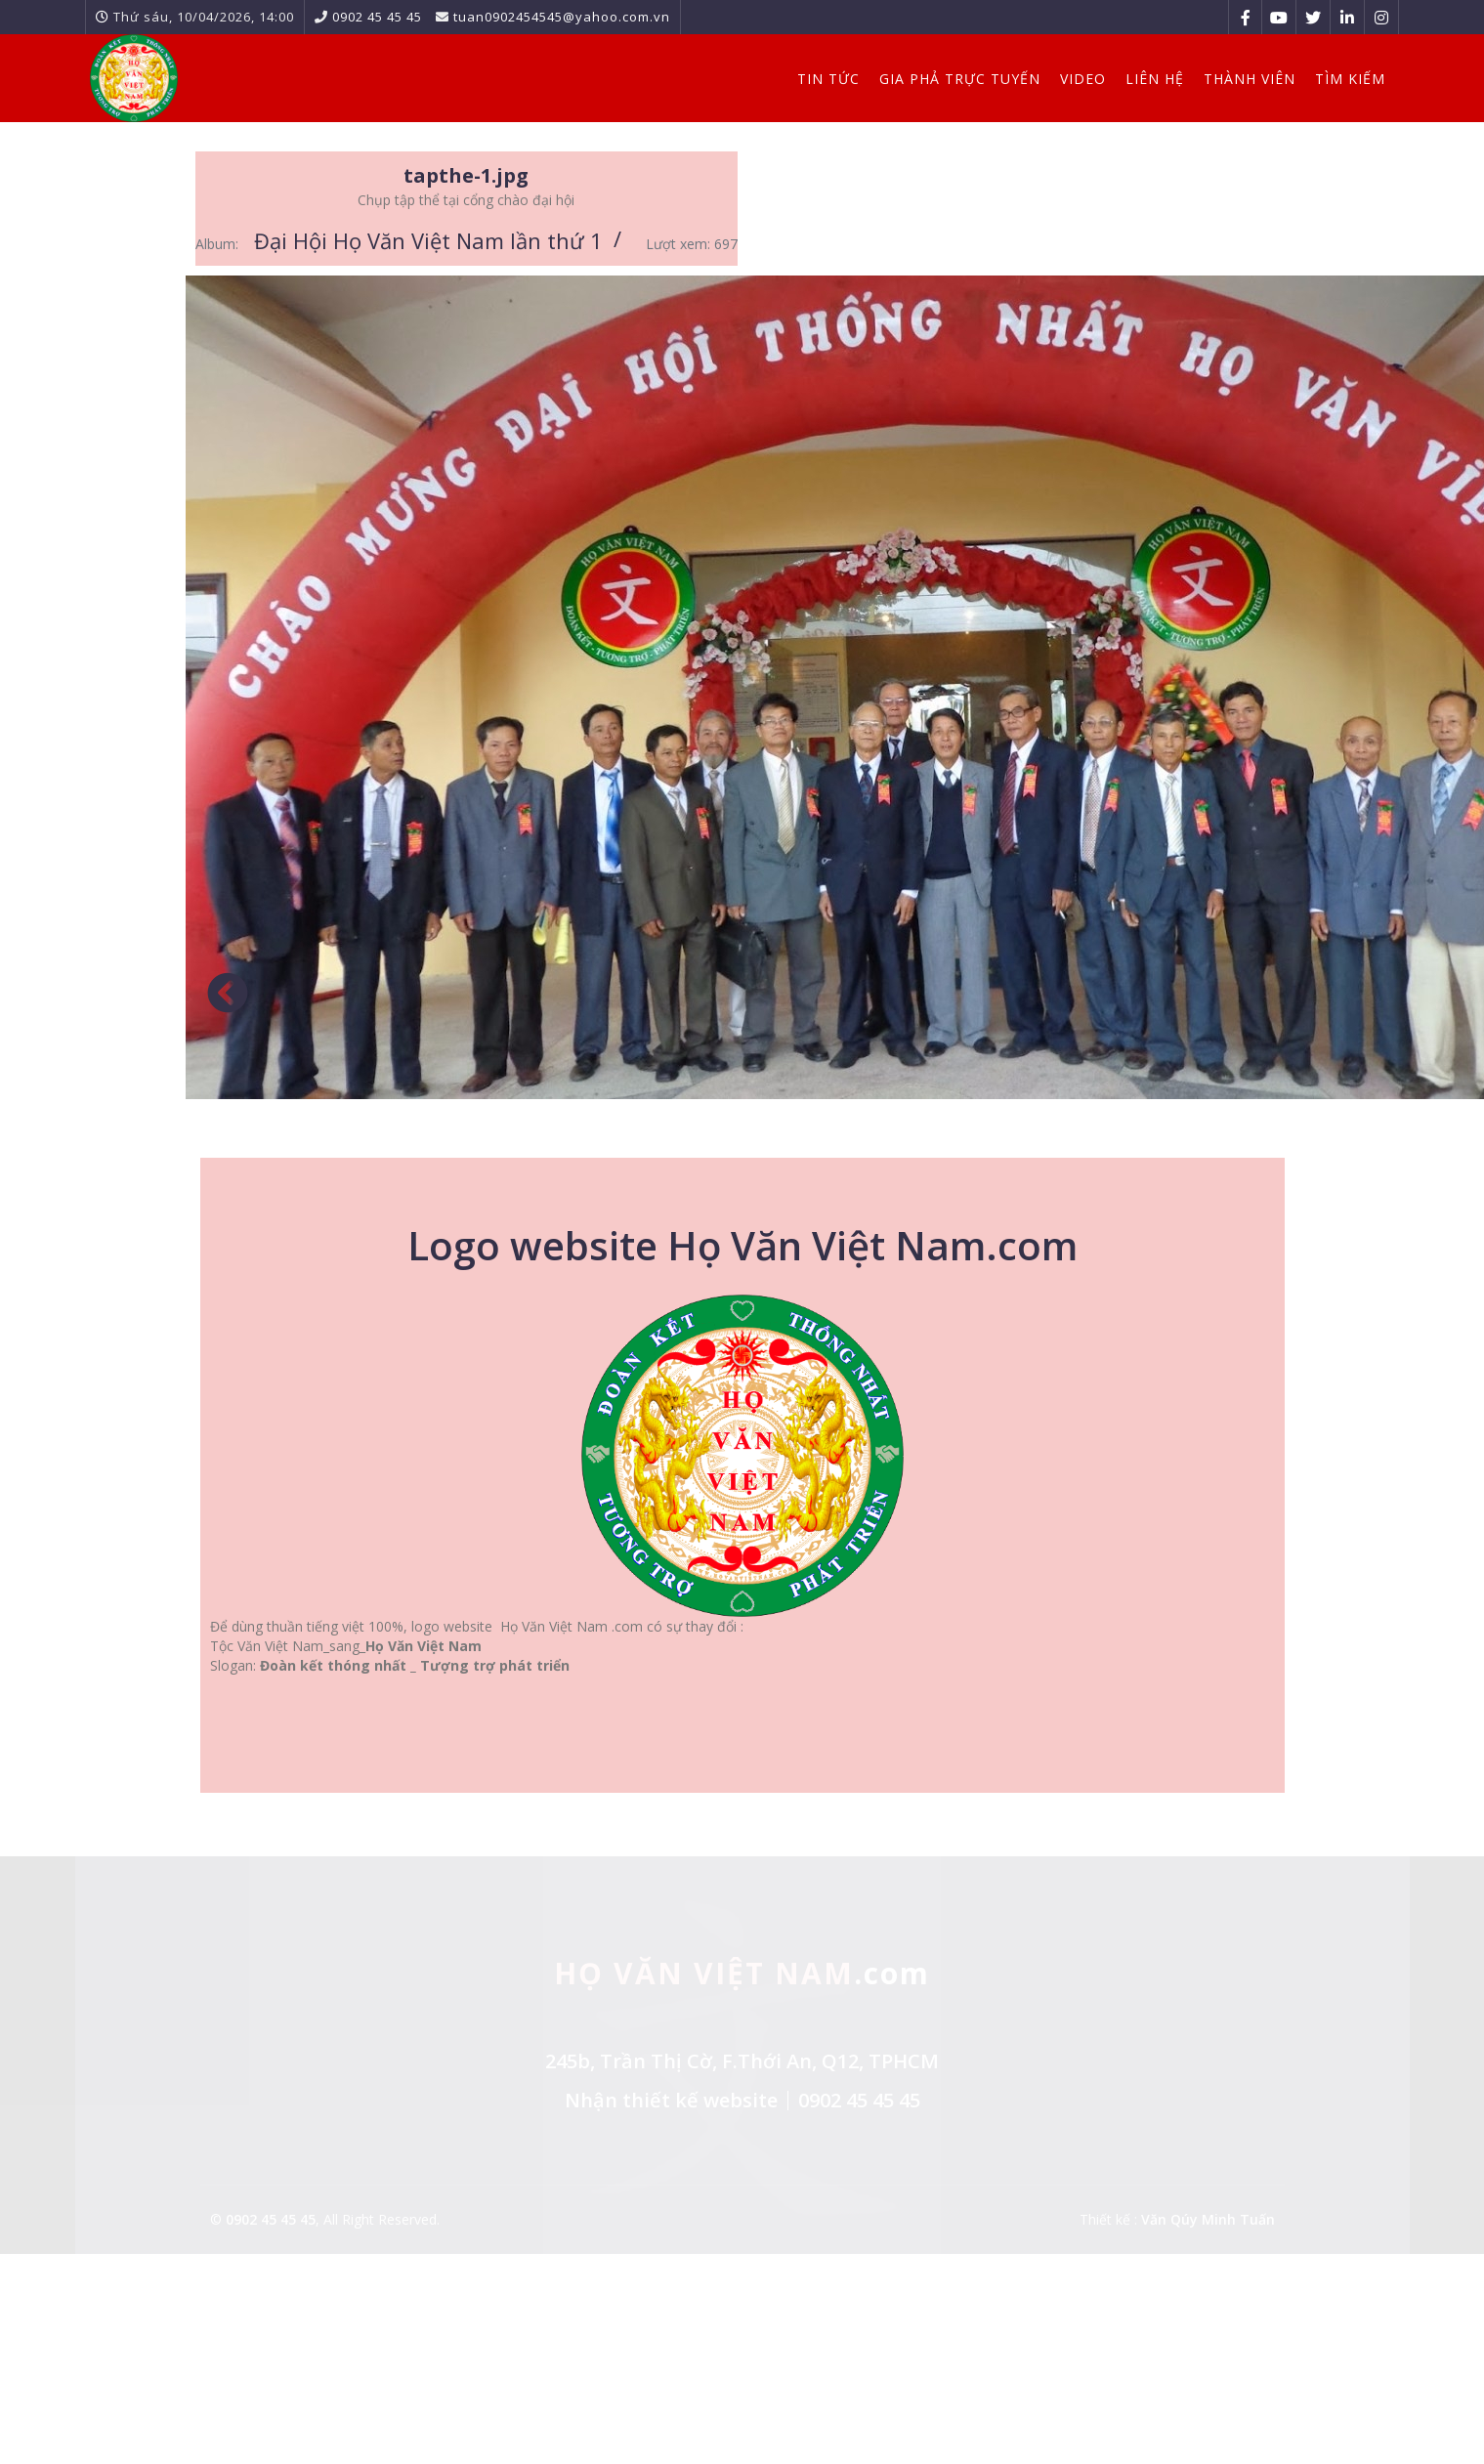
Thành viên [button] (1249, 78)
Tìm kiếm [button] (1350, 78)
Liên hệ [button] (1154, 78)
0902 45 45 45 (377, 16)
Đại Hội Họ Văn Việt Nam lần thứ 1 (428, 240)
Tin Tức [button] (828, 78)
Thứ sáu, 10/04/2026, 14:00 (203, 16)
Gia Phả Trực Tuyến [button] (959, 78)
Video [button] (1083, 78)
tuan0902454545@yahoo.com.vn (561, 16)
